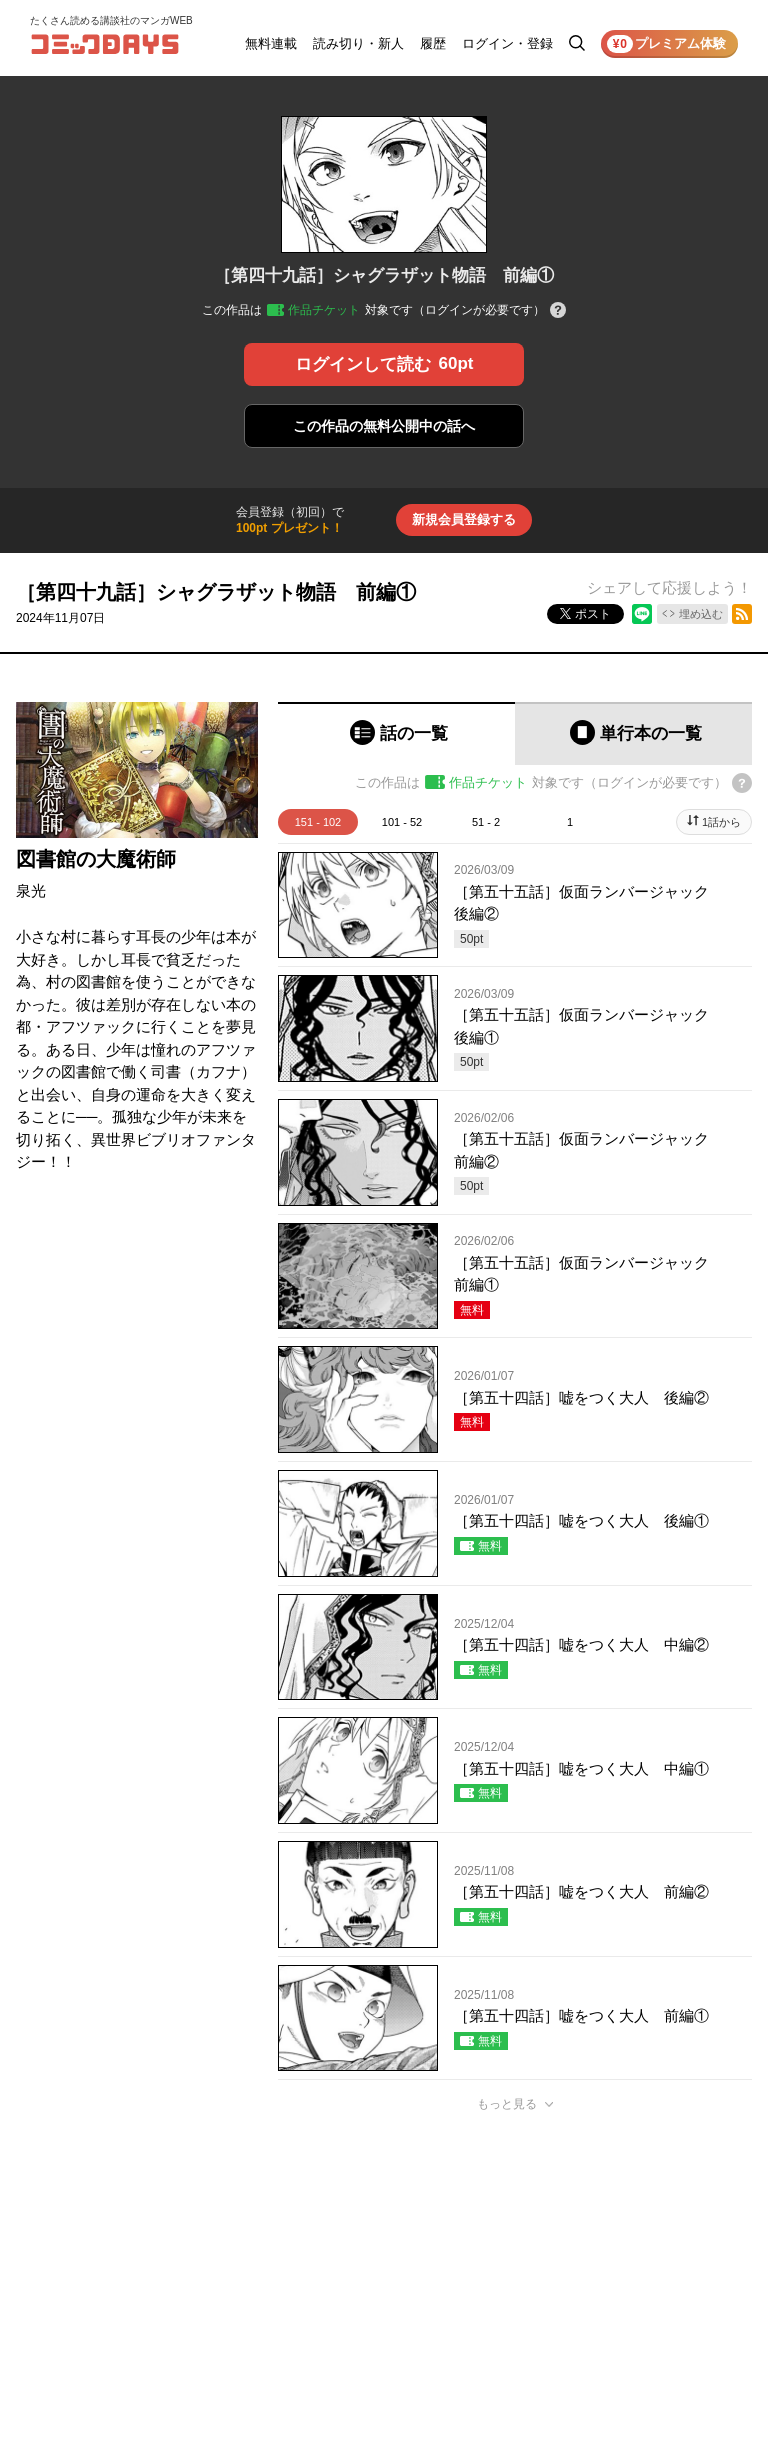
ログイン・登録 (507, 43)
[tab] (396, 733)
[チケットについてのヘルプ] (558, 311)
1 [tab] (570, 822)
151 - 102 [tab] (318, 822)
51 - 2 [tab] (486, 822)
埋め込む (701, 614)
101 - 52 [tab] (402, 822)
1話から (721, 822)
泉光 (31, 890)
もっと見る (507, 2104)
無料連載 (271, 43)
